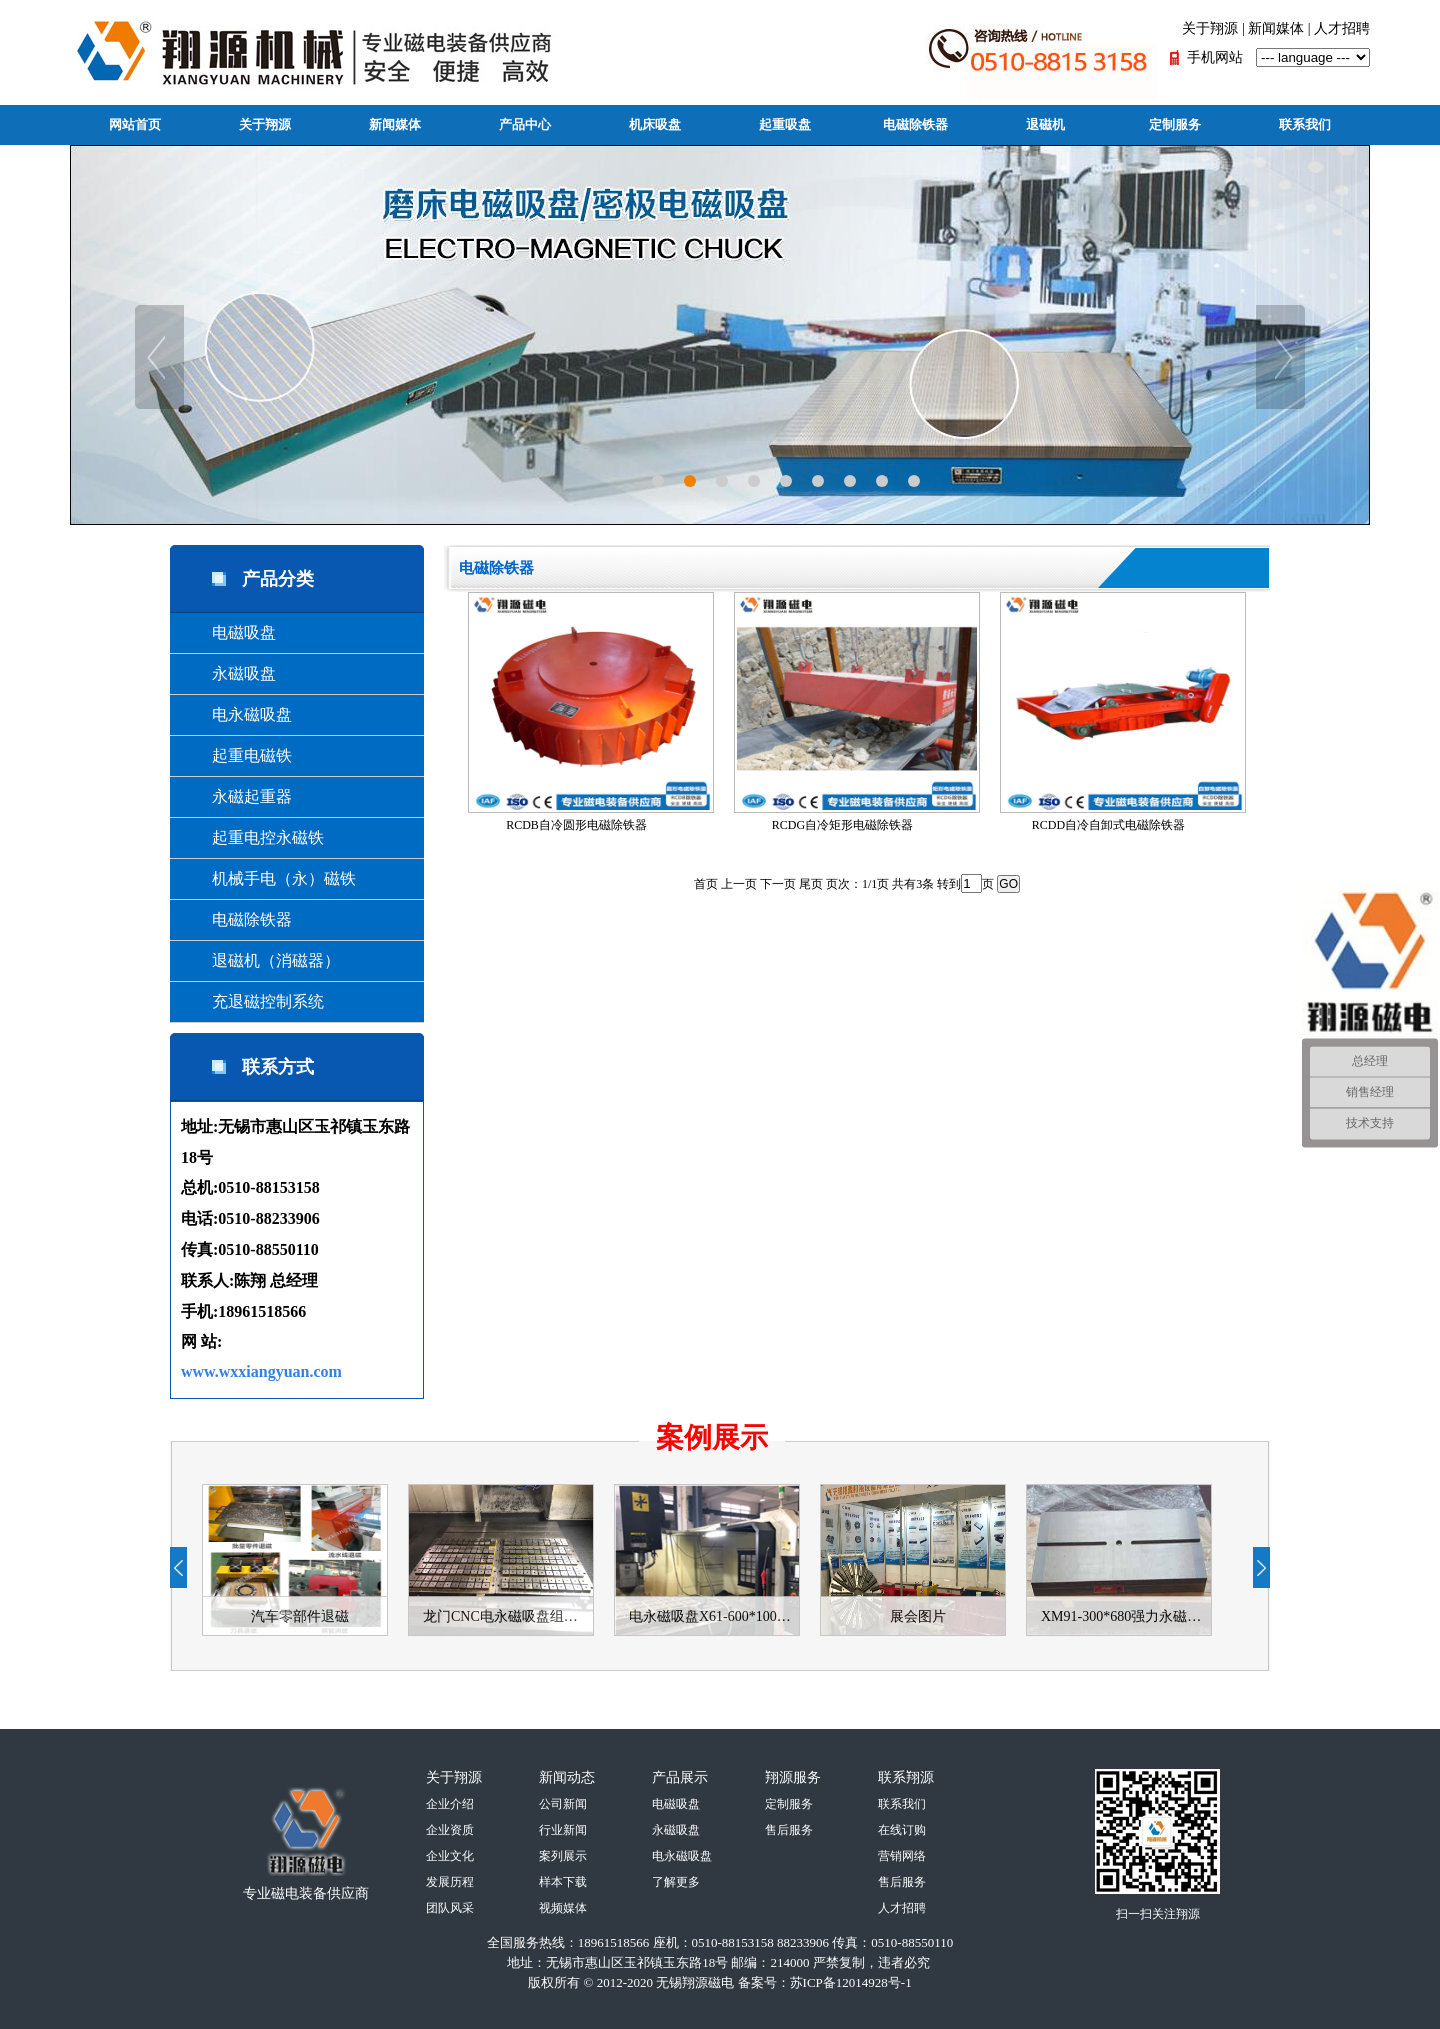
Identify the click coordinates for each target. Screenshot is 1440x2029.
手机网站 (1215, 57)
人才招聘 (1342, 28)
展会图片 (918, 1616)
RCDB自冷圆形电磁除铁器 (589, 712)
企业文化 (450, 1856)
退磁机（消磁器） (260, 960)
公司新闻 (563, 1804)
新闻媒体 (1276, 28)
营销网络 (902, 1856)
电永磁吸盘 (236, 714)
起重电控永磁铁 (252, 837)
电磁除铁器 (915, 124)
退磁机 (1045, 124)
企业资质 (450, 1830)
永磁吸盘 (228, 673)
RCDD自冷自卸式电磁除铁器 (1121, 712)
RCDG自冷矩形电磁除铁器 (855, 712)
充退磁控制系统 (252, 1001)
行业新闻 (563, 1830)
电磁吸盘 (228, 632)
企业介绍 (450, 1804)
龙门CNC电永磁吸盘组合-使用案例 (508, 1616)
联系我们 (1305, 124)
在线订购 (902, 1830)
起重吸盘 (785, 124)
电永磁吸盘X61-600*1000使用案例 (714, 1616)
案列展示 (563, 1856)
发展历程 (450, 1882)
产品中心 (525, 124)
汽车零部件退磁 (300, 1616)
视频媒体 (563, 1908)
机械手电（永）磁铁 (268, 878)
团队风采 (450, 1908)
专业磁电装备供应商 (306, 1893)
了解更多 (676, 1882)
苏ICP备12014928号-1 (851, 1982)
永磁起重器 (236, 796)
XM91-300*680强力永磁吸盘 (1126, 1616)
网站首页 (135, 124)
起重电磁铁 (236, 755)
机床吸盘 (655, 124)
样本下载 (563, 1882)
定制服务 (1175, 124)
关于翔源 (1210, 28)
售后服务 (789, 1830)
